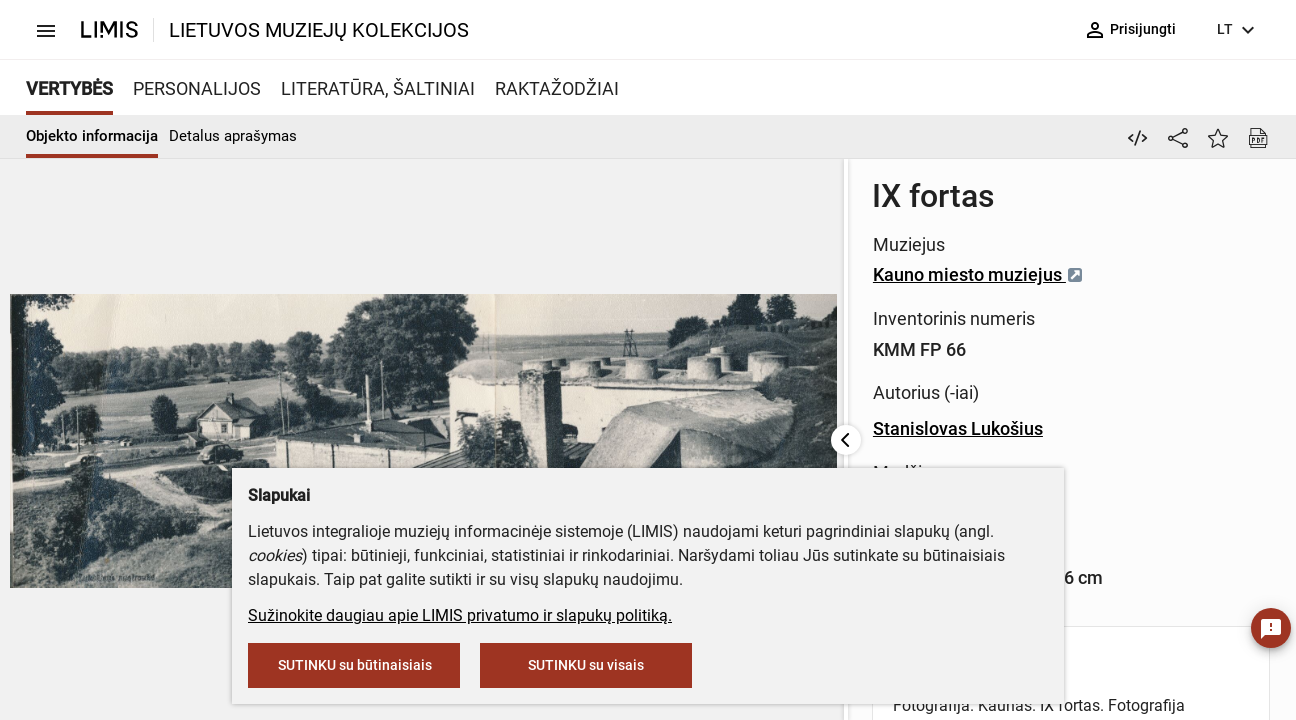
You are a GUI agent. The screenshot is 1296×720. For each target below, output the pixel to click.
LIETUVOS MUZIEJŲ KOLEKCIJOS (319, 30)
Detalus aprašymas (233, 136)
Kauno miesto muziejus (625, 274)
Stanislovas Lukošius (605, 428)
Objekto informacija (92, 136)
